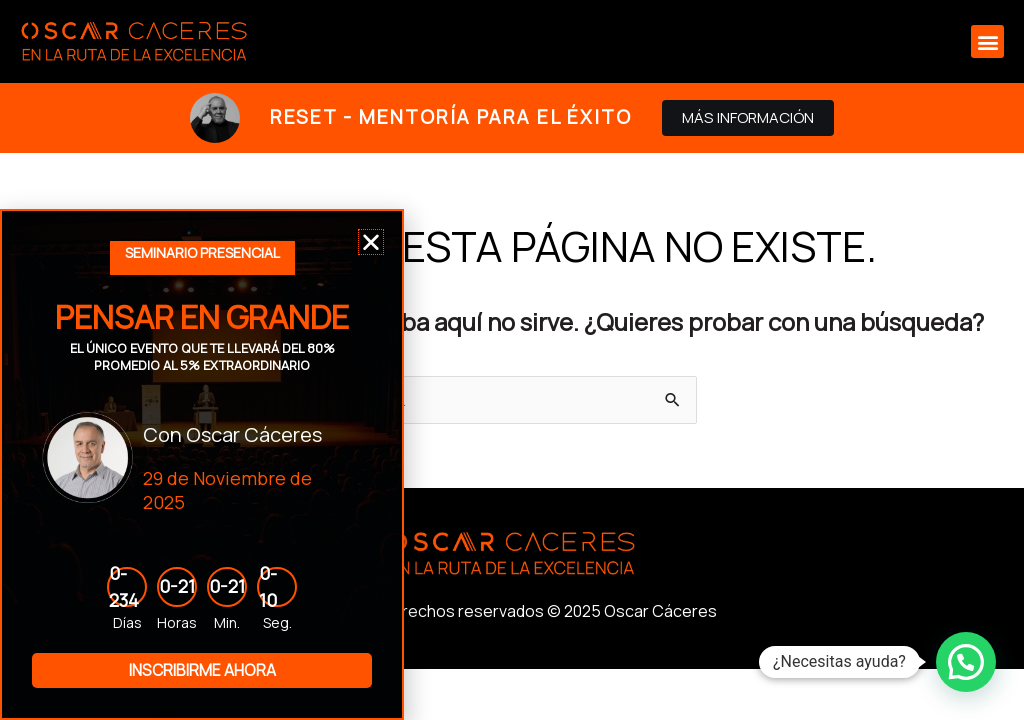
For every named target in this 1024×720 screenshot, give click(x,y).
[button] (987, 41)
